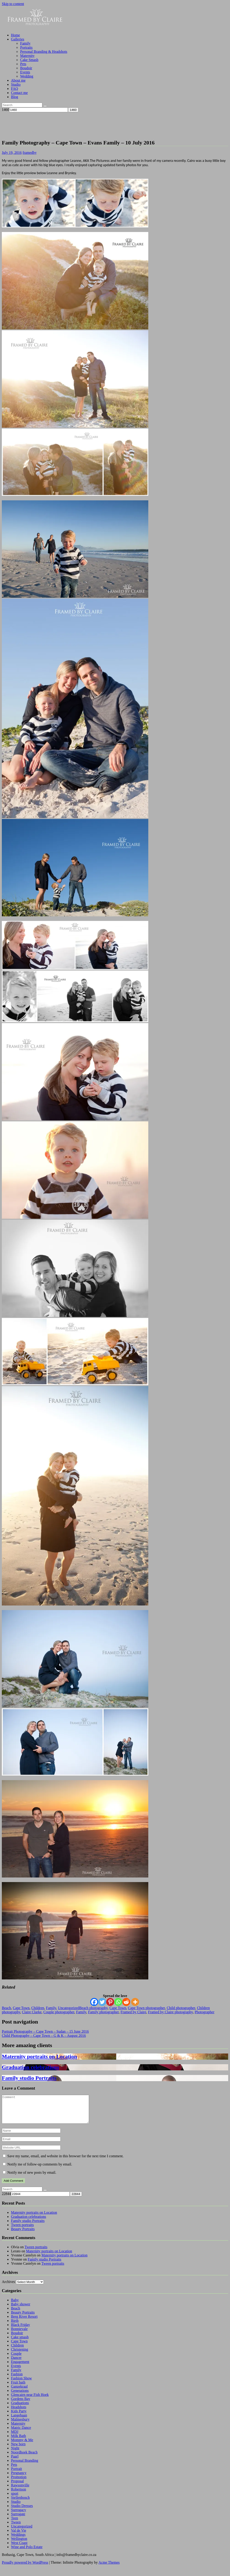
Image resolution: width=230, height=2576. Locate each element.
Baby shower (20, 2310)
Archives (8, 2287)
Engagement (20, 2367)
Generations (20, 2396)
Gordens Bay (20, 2404)
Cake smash (20, 2342)
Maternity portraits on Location (39, 2056)
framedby (30, 153)
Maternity (27, 56)
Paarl (15, 2462)
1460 (5, 110)
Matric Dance (21, 2433)
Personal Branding (24, 2466)
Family (25, 43)
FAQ (14, 89)
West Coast (19, 2548)
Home (15, 35)
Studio (16, 84)
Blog (14, 97)
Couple (16, 2359)
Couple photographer (58, 2012)
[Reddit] (126, 2002)
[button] (35, 17)
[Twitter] (102, 2002)
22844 (6, 2199)
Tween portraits (22, 2230)
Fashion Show (21, 2384)
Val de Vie (18, 2536)
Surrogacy (18, 2515)
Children (37, 2008)
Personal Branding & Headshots (43, 51)
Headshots (18, 2412)
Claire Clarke (32, 2012)
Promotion (19, 2482)
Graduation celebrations (30, 2067)
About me (18, 80)
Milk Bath (18, 2441)
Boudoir (26, 68)
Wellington (19, 2544)
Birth (15, 2326)
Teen (14, 2523)
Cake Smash (29, 60)
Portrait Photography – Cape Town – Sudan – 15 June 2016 (45, 2031)
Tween (16, 2528)
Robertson (18, 2495)
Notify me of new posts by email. (31, 2178)
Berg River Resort (24, 2322)
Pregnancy (19, 2478)
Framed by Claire (133, 2012)
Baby (15, 2305)
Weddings (18, 2540)
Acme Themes (109, 2568)
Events (25, 72)
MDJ (14, 2437)
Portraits (26, 47)
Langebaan (19, 2421)
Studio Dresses (22, 2511)
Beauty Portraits (23, 2234)
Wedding (26, 76)
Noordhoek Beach (24, 2458)
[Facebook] (94, 2002)
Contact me (19, 93)
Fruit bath (18, 2388)
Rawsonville (20, 2491)
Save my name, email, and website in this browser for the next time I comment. (65, 2161)
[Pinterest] (110, 2002)
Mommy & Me (22, 2445)
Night (15, 2454)
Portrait (16, 2474)
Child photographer (181, 2008)
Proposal (17, 2486)
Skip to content (13, 4)
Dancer (16, 2363)
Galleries (17, 39)
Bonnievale (19, 2334)
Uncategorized (68, 2008)
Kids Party (19, 2417)
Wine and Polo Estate (27, 2552)
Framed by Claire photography (170, 2012)
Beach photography (93, 2008)
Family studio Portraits (29, 2078)
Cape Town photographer (146, 2008)
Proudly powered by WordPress (25, 2568)
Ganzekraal (19, 2392)
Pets (23, 64)
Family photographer (103, 2012)
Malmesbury (20, 2425)
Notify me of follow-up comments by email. (39, 2170)
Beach (6, 2008)
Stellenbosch (20, 2503)
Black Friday (20, 2330)
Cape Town (21, 2008)
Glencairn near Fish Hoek (30, 2400)
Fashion (17, 2379)
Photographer (204, 2012)
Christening (19, 2355)
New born (18, 2449)
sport (14, 2499)
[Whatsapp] (118, 2002)
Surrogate (18, 2519)
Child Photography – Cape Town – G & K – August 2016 (44, 2035)
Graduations (20, 2408)
